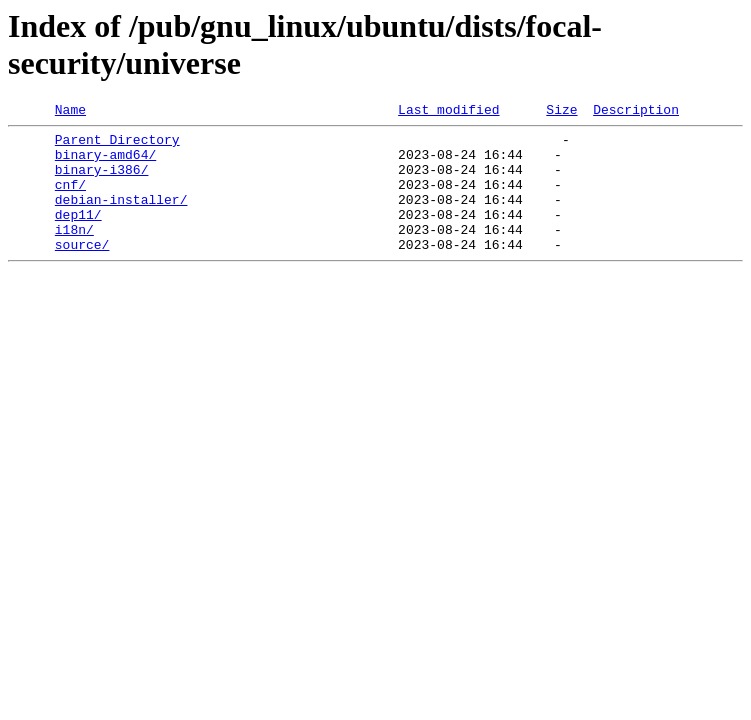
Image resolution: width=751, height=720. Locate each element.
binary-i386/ (102, 181)
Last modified (448, 112)
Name (70, 112)
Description (636, 112)
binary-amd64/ (105, 163)
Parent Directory (117, 145)
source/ (82, 271)
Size (561, 112)
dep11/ (78, 235)
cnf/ (70, 199)
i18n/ (74, 253)
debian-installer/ (121, 217)
